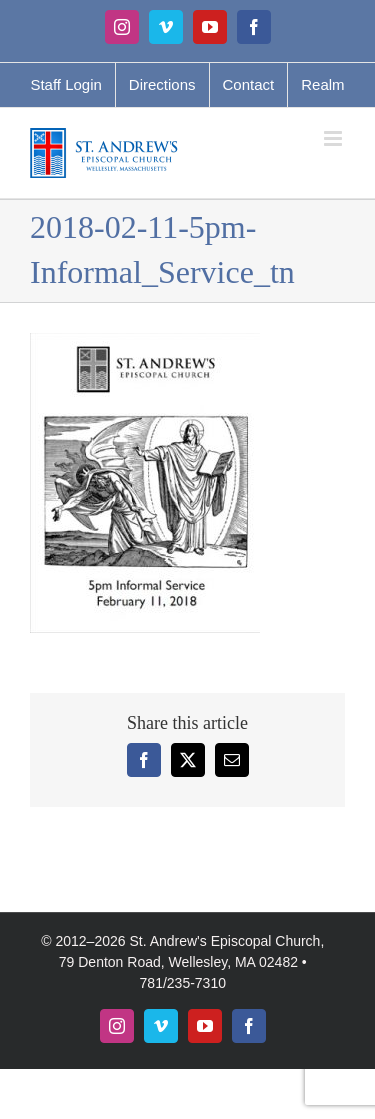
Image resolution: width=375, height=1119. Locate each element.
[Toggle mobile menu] (334, 138)
